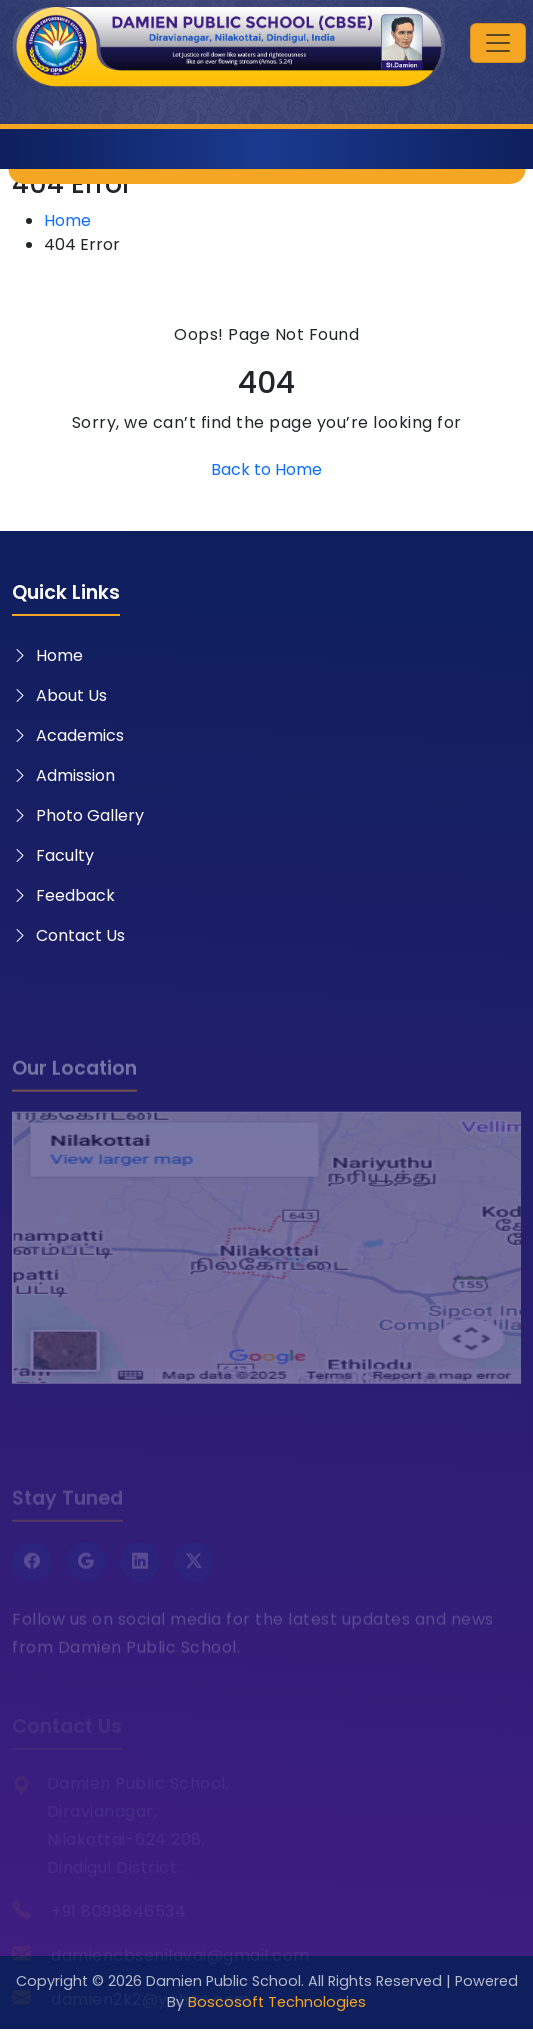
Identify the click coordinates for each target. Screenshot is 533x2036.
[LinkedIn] (140, 1580)
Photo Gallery (78, 815)
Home (67, 220)
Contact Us (68, 935)
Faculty (53, 855)
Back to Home (266, 469)
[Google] (86, 1580)
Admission (63, 775)
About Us (59, 695)
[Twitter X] (194, 1580)
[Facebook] (32, 1580)
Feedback (63, 895)
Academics (68, 735)
